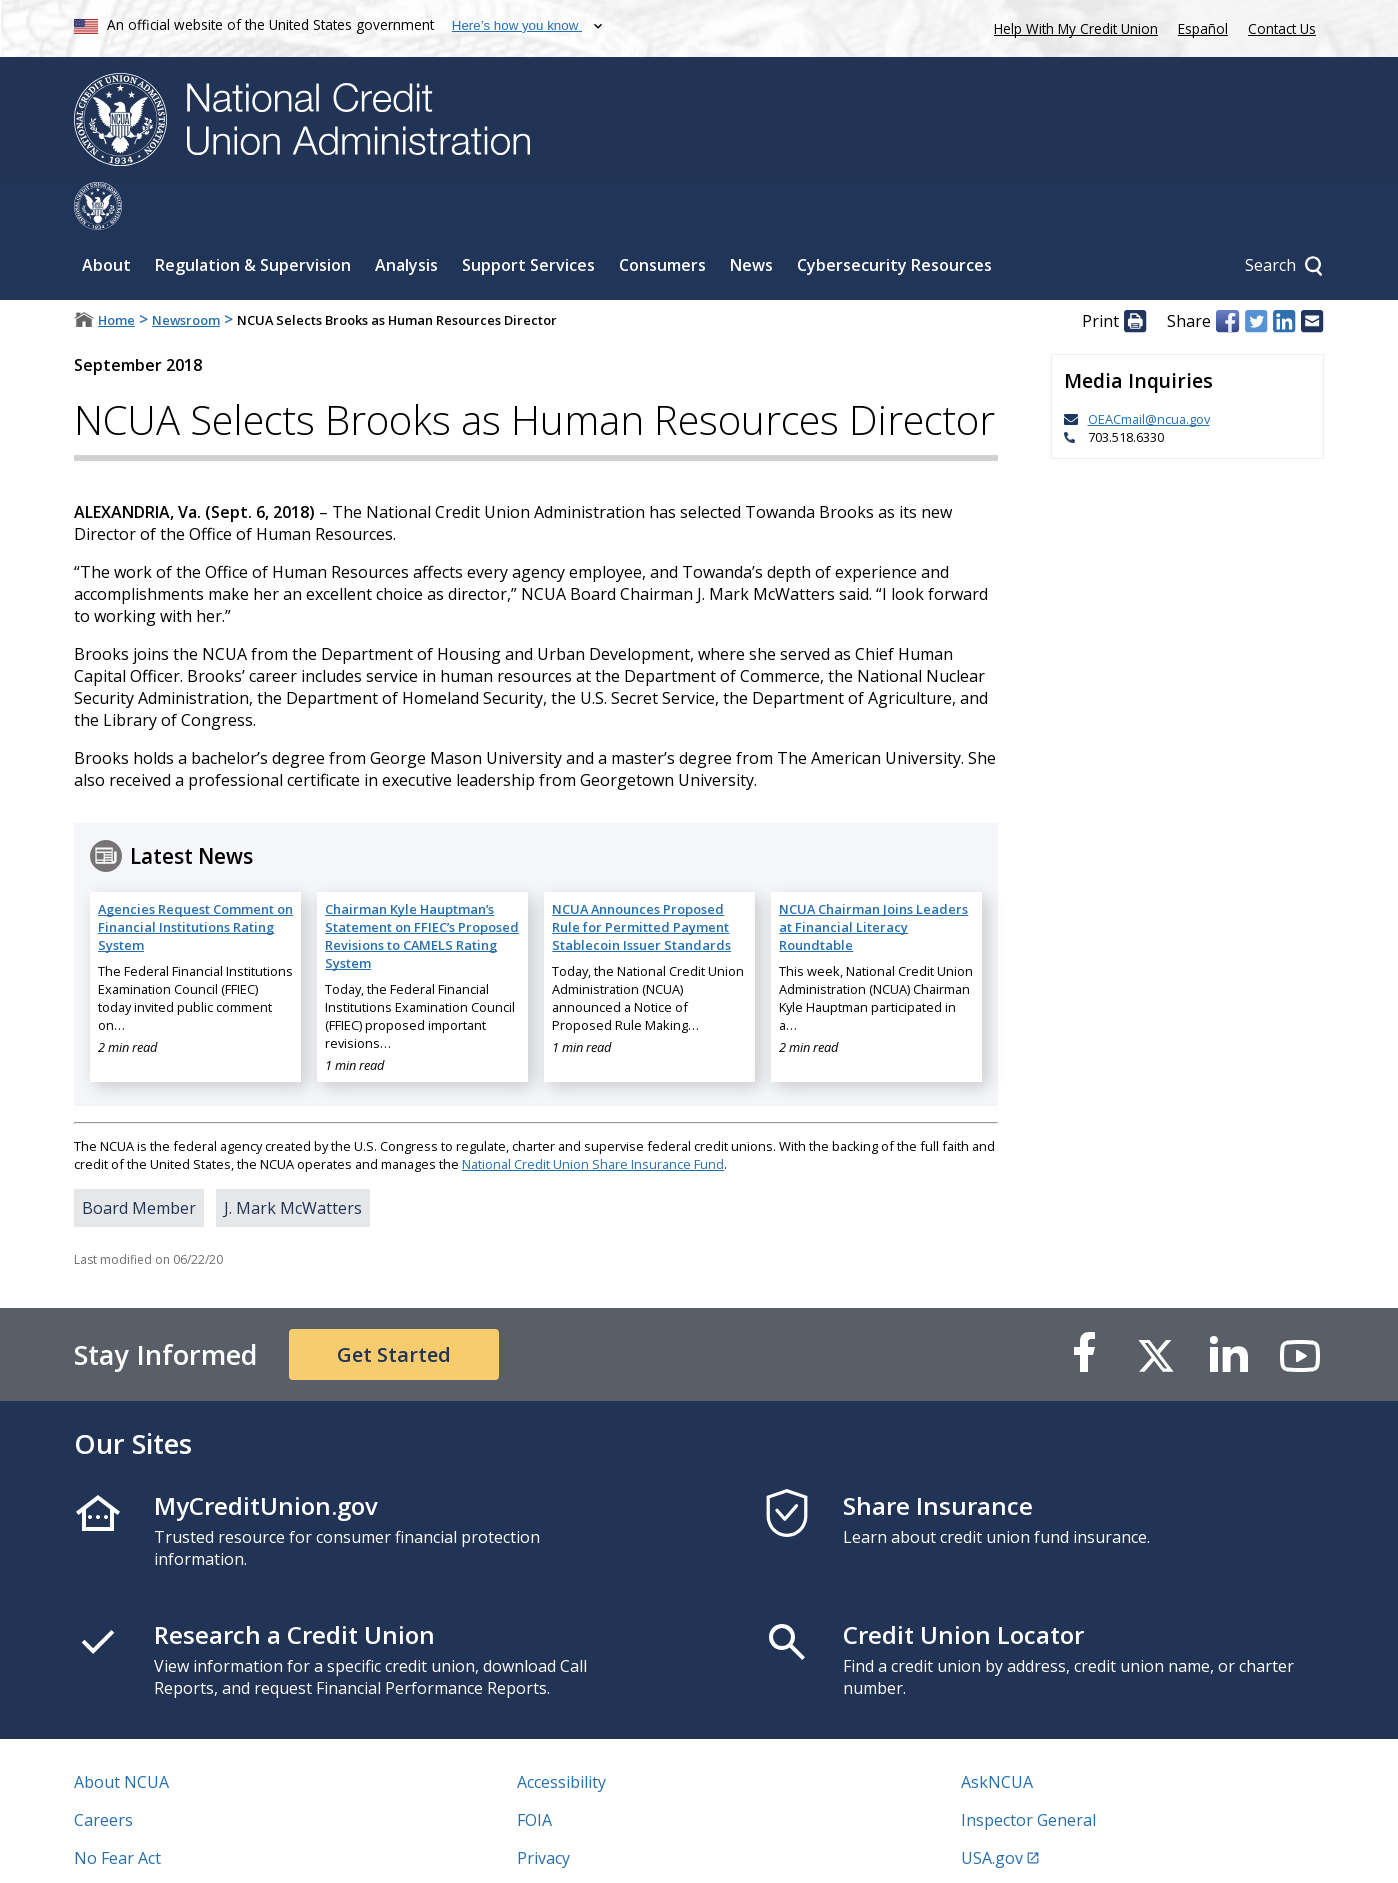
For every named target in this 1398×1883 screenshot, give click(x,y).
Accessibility (561, 1734)
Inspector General (1028, 1772)
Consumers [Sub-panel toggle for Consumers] (662, 217)
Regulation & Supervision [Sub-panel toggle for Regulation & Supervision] (253, 217)
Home (116, 272)
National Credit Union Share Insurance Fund (593, 1116)
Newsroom (186, 272)
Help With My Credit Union (1072, 26)
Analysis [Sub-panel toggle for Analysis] (406, 217)
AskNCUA (997, 1734)
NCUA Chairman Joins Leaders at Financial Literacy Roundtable (873, 879)
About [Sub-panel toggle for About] (106, 217)
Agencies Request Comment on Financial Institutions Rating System (195, 879)
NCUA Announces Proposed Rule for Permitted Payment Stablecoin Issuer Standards (641, 879)
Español (1203, 28)
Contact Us (1282, 28)
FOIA (534, 1772)
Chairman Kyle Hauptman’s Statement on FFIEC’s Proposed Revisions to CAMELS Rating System (422, 888)
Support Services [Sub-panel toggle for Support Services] (528, 217)
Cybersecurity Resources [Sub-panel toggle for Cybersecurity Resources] (894, 217)
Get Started (394, 1306)
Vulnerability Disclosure (163, 1848)
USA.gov (992, 1810)
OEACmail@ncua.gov (1149, 371)
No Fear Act (117, 1810)
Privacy (543, 1810)
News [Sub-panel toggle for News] (751, 217)
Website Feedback (584, 1848)
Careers (103, 1772)
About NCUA (121, 1734)
